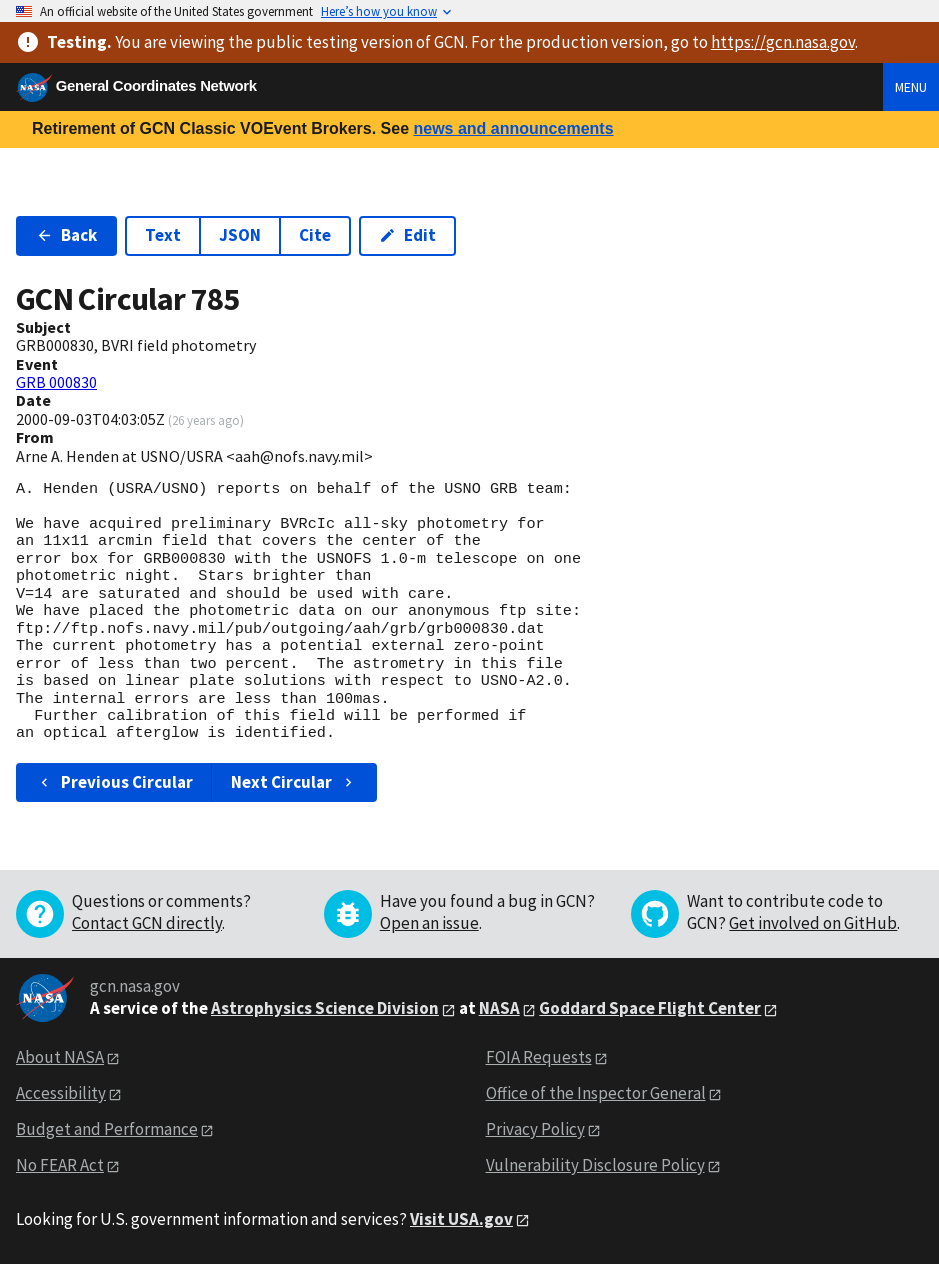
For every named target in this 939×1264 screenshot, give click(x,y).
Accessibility (61, 1093)
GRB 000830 (56, 382)
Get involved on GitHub (813, 923)
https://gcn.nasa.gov (783, 42)
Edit (407, 235)
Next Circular (294, 782)
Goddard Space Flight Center (650, 1008)
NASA (499, 1008)
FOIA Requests (539, 1057)
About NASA (60, 1057)
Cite (315, 235)
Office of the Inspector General (596, 1093)
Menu (911, 87)
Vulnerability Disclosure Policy (595, 1165)
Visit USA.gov (461, 1219)
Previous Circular (114, 782)
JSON (240, 235)
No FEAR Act (60, 1165)
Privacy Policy (535, 1129)
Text (163, 235)
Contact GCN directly (147, 923)
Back (66, 235)
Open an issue (429, 923)
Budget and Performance (107, 1129)
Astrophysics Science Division (325, 1008)
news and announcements (513, 128)
